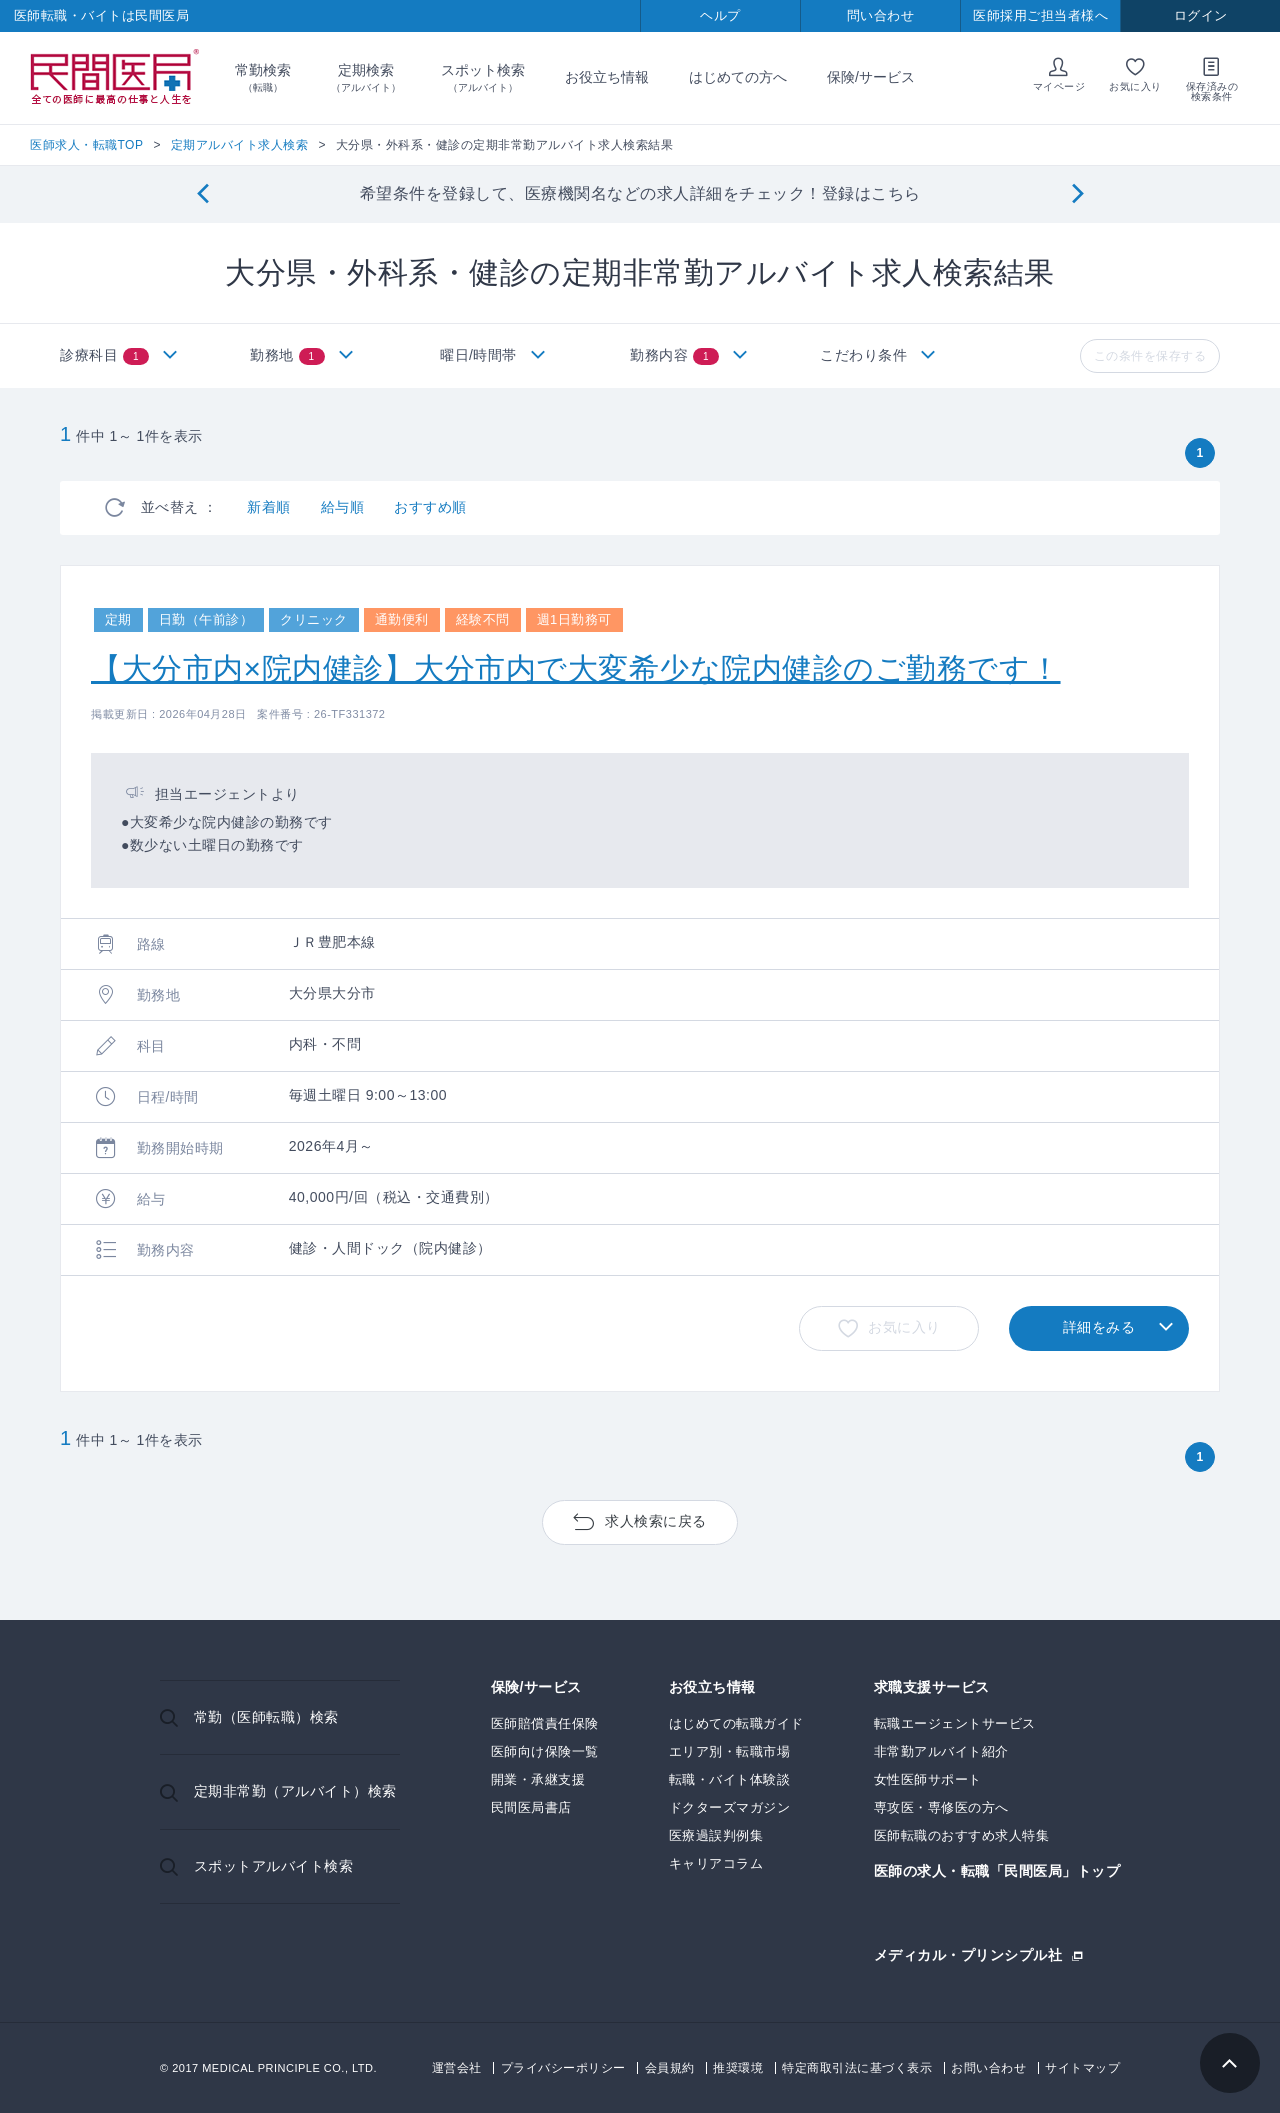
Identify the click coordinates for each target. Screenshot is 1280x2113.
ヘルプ (720, 15)
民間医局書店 (531, 1807)
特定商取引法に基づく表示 (857, 2068)
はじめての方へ (738, 77)
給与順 (343, 507)
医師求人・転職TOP (86, 145)
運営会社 (457, 2068)
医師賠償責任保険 (545, 1723)
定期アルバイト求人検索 (240, 145)
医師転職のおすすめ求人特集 (962, 1835)
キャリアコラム (716, 1863)
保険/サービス (871, 77)
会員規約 (670, 2068)
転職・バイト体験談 (730, 1779)
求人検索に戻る (656, 1521)
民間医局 (115, 78)
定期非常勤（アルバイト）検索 (295, 1791)
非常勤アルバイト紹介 (941, 1751)
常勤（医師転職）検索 (266, 1717)
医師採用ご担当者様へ (1040, 15)
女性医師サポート (928, 1779)
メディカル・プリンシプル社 (968, 1954)
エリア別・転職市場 (730, 1751)
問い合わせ (881, 15)
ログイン (1201, 15)
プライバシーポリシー (563, 2068)
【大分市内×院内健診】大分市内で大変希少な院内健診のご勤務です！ (576, 668)
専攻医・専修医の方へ (941, 1807)
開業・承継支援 (538, 1779)
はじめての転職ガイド (736, 1723)
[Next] (1077, 194)
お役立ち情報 (607, 77)
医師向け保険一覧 (545, 1751)
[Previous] (202, 194)
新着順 (269, 507)
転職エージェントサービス (955, 1723)
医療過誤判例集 (716, 1835)
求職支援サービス (932, 1687)
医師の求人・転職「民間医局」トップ (997, 1871)
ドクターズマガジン (730, 1807)
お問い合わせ (988, 2068)
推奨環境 (738, 2068)
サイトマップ (1082, 2068)
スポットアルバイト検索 (274, 1866)
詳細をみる (1099, 1327)
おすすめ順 (430, 507)
